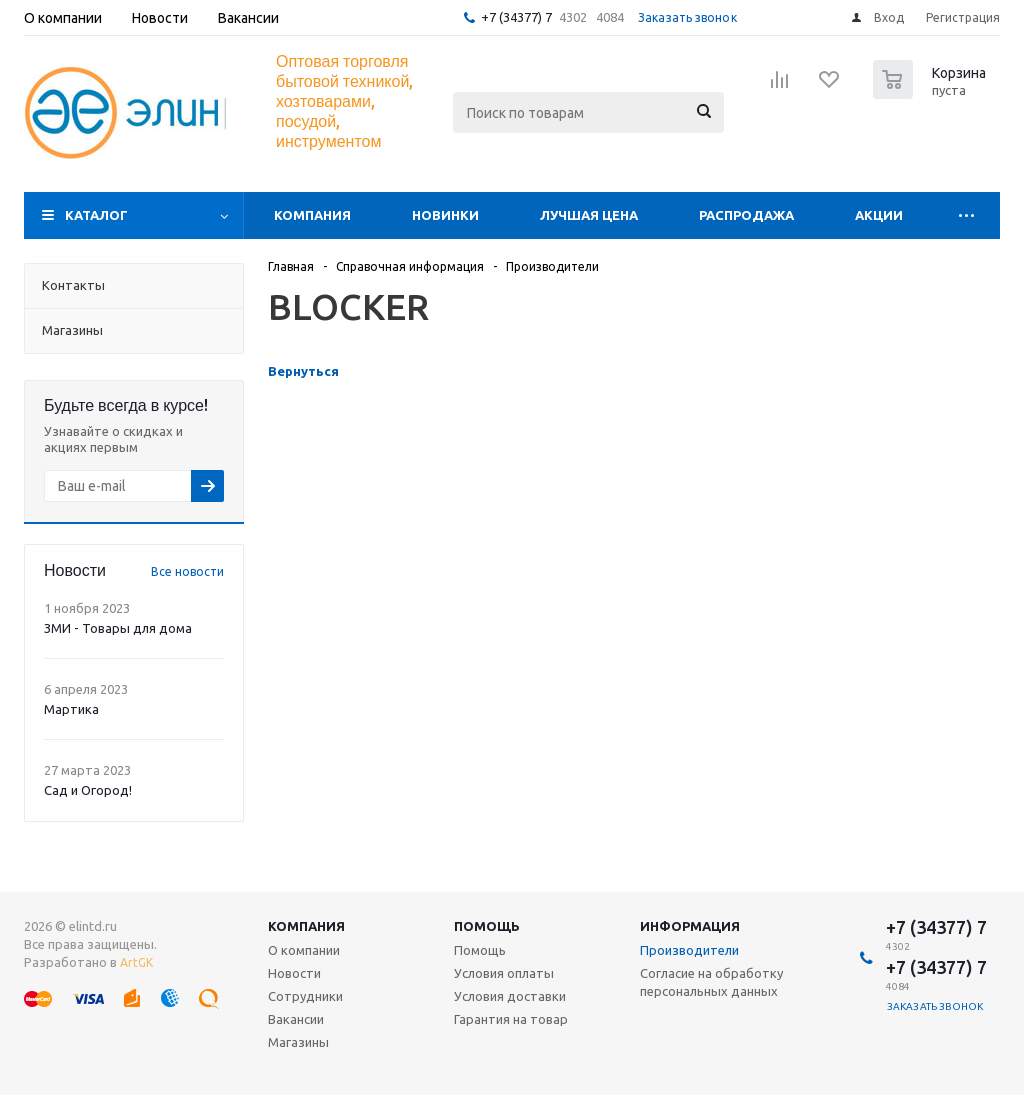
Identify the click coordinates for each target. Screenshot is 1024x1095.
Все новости (187, 571)
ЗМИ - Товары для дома (118, 628)
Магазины (298, 1042)
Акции (879, 215)
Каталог (96, 215)
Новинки (445, 215)
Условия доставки (510, 996)
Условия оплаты (504, 973)
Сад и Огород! (88, 790)
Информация (690, 926)
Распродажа (746, 215)
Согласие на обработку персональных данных (711, 982)
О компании (304, 950)
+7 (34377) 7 (516, 17)
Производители (689, 950)
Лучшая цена (589, 215)
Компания (312, 215)
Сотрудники (305, 996)
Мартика (71, 709)
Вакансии (296, 1019)
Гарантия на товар (511, 1019)
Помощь (487, 926)
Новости (294, 973)
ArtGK (136, 962)
